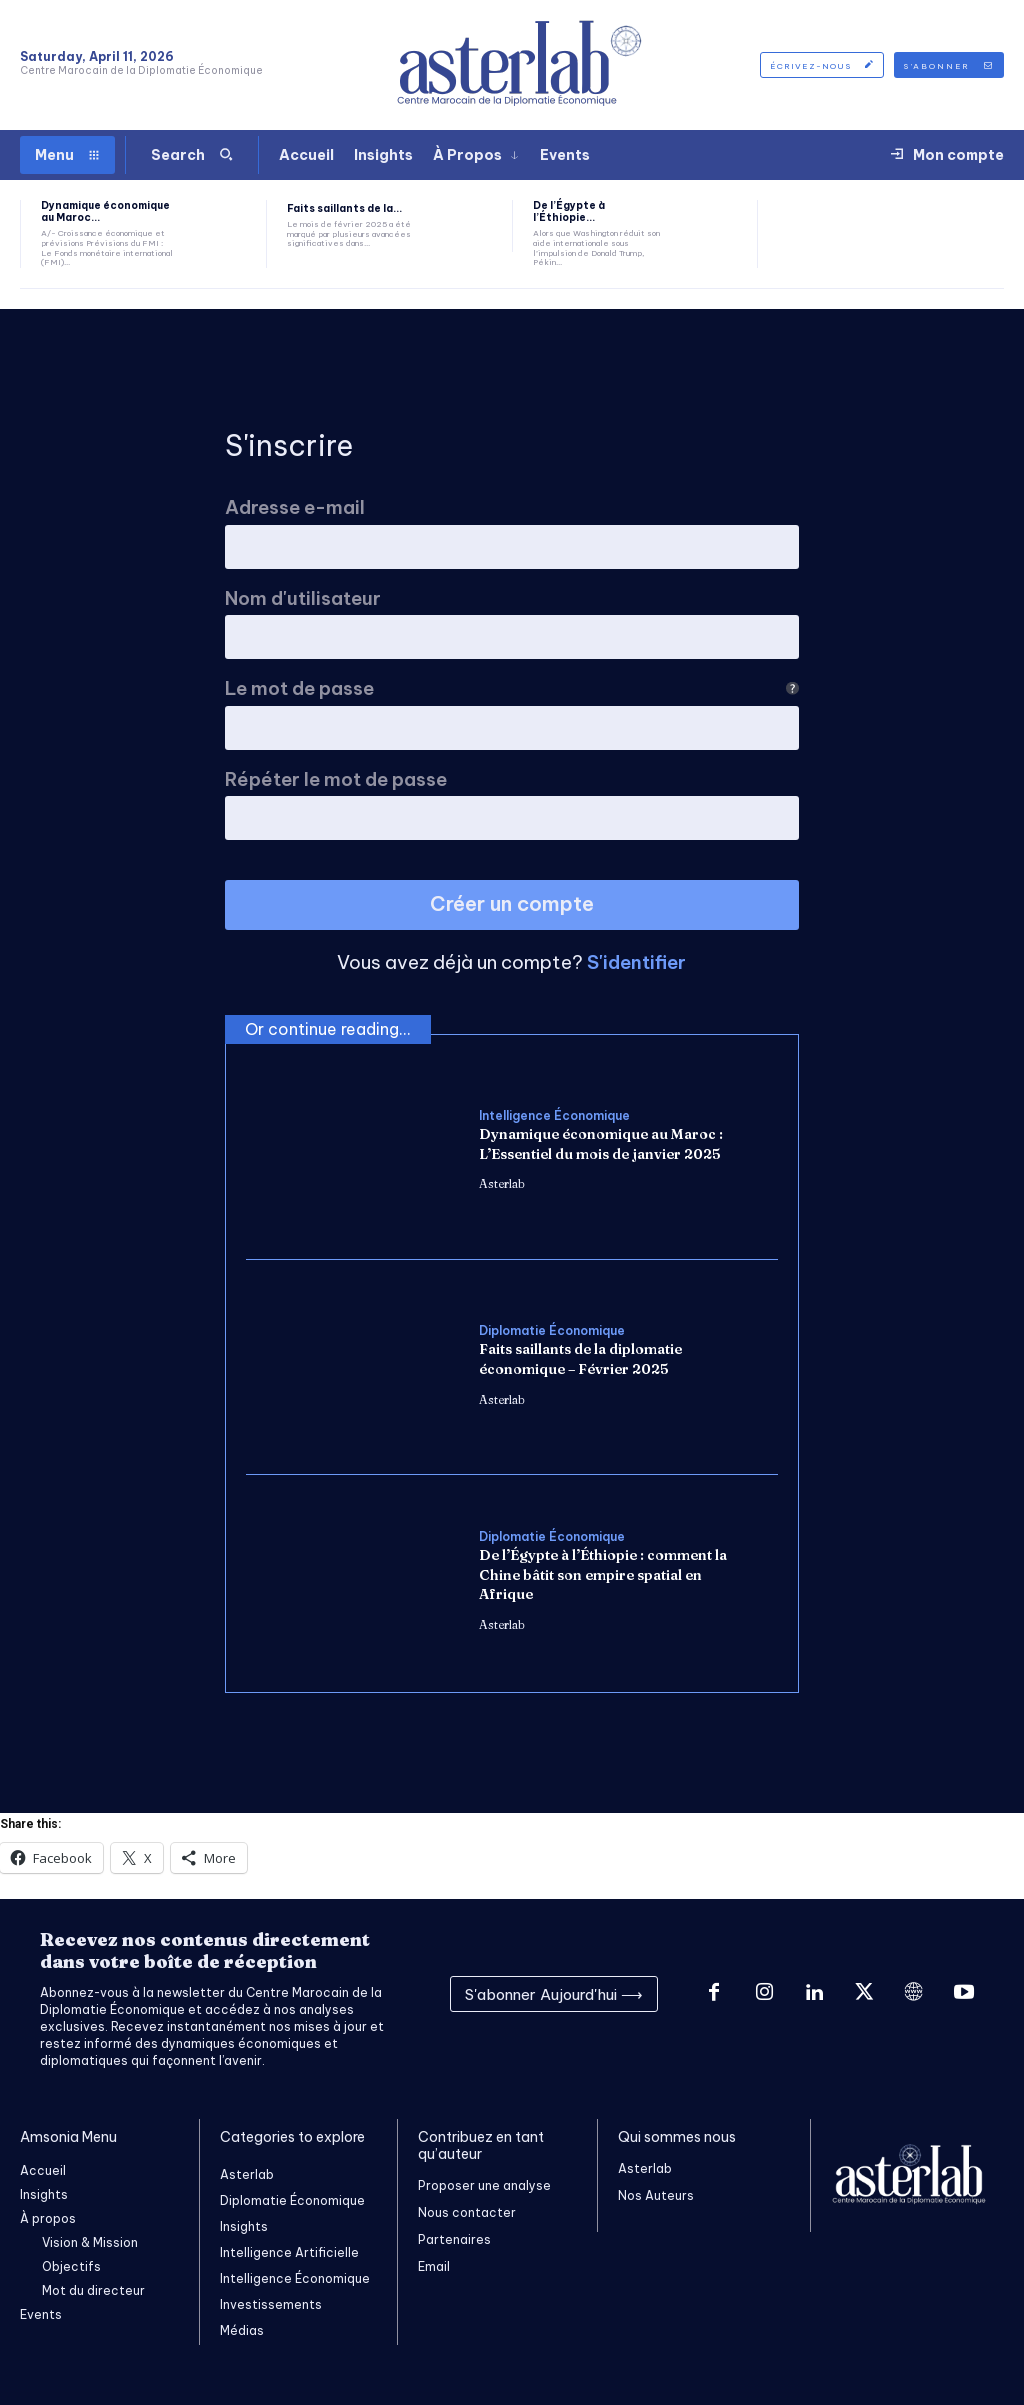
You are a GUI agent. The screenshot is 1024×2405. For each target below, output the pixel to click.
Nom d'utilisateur (303, 598)
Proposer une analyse (484, 2185)
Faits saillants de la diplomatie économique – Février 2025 (580, 1359)
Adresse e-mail (295, 507)
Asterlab (502, 1183)
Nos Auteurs (656, 2195)
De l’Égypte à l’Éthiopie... (569, 211)
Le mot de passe (512, 688)
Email (434, 2266)
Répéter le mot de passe (336, 779)
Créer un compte (512, 903)
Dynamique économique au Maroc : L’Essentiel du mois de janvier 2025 (601, 1144)
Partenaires (454, 2239)
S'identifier (636, 962)
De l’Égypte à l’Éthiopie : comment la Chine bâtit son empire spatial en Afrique (603, 1574)
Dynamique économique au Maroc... (105, 211)
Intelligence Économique (554, 1116)
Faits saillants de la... (344, 208)
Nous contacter (467, 2212)
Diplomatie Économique (552, 1331)
